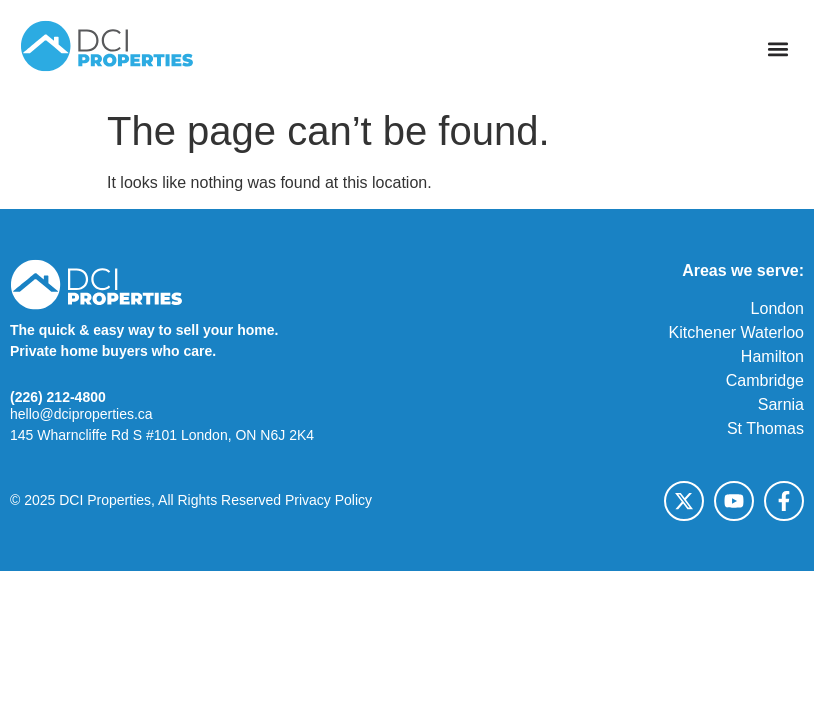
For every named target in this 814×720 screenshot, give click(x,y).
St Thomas (765, 428)
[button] (777, 49)
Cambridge (765, 380)
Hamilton (772, 356)
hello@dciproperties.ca (81, 414)
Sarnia (781, 404)
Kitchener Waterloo (736, 332)
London (777, 308)
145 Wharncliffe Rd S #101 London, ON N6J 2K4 (162, 435)
